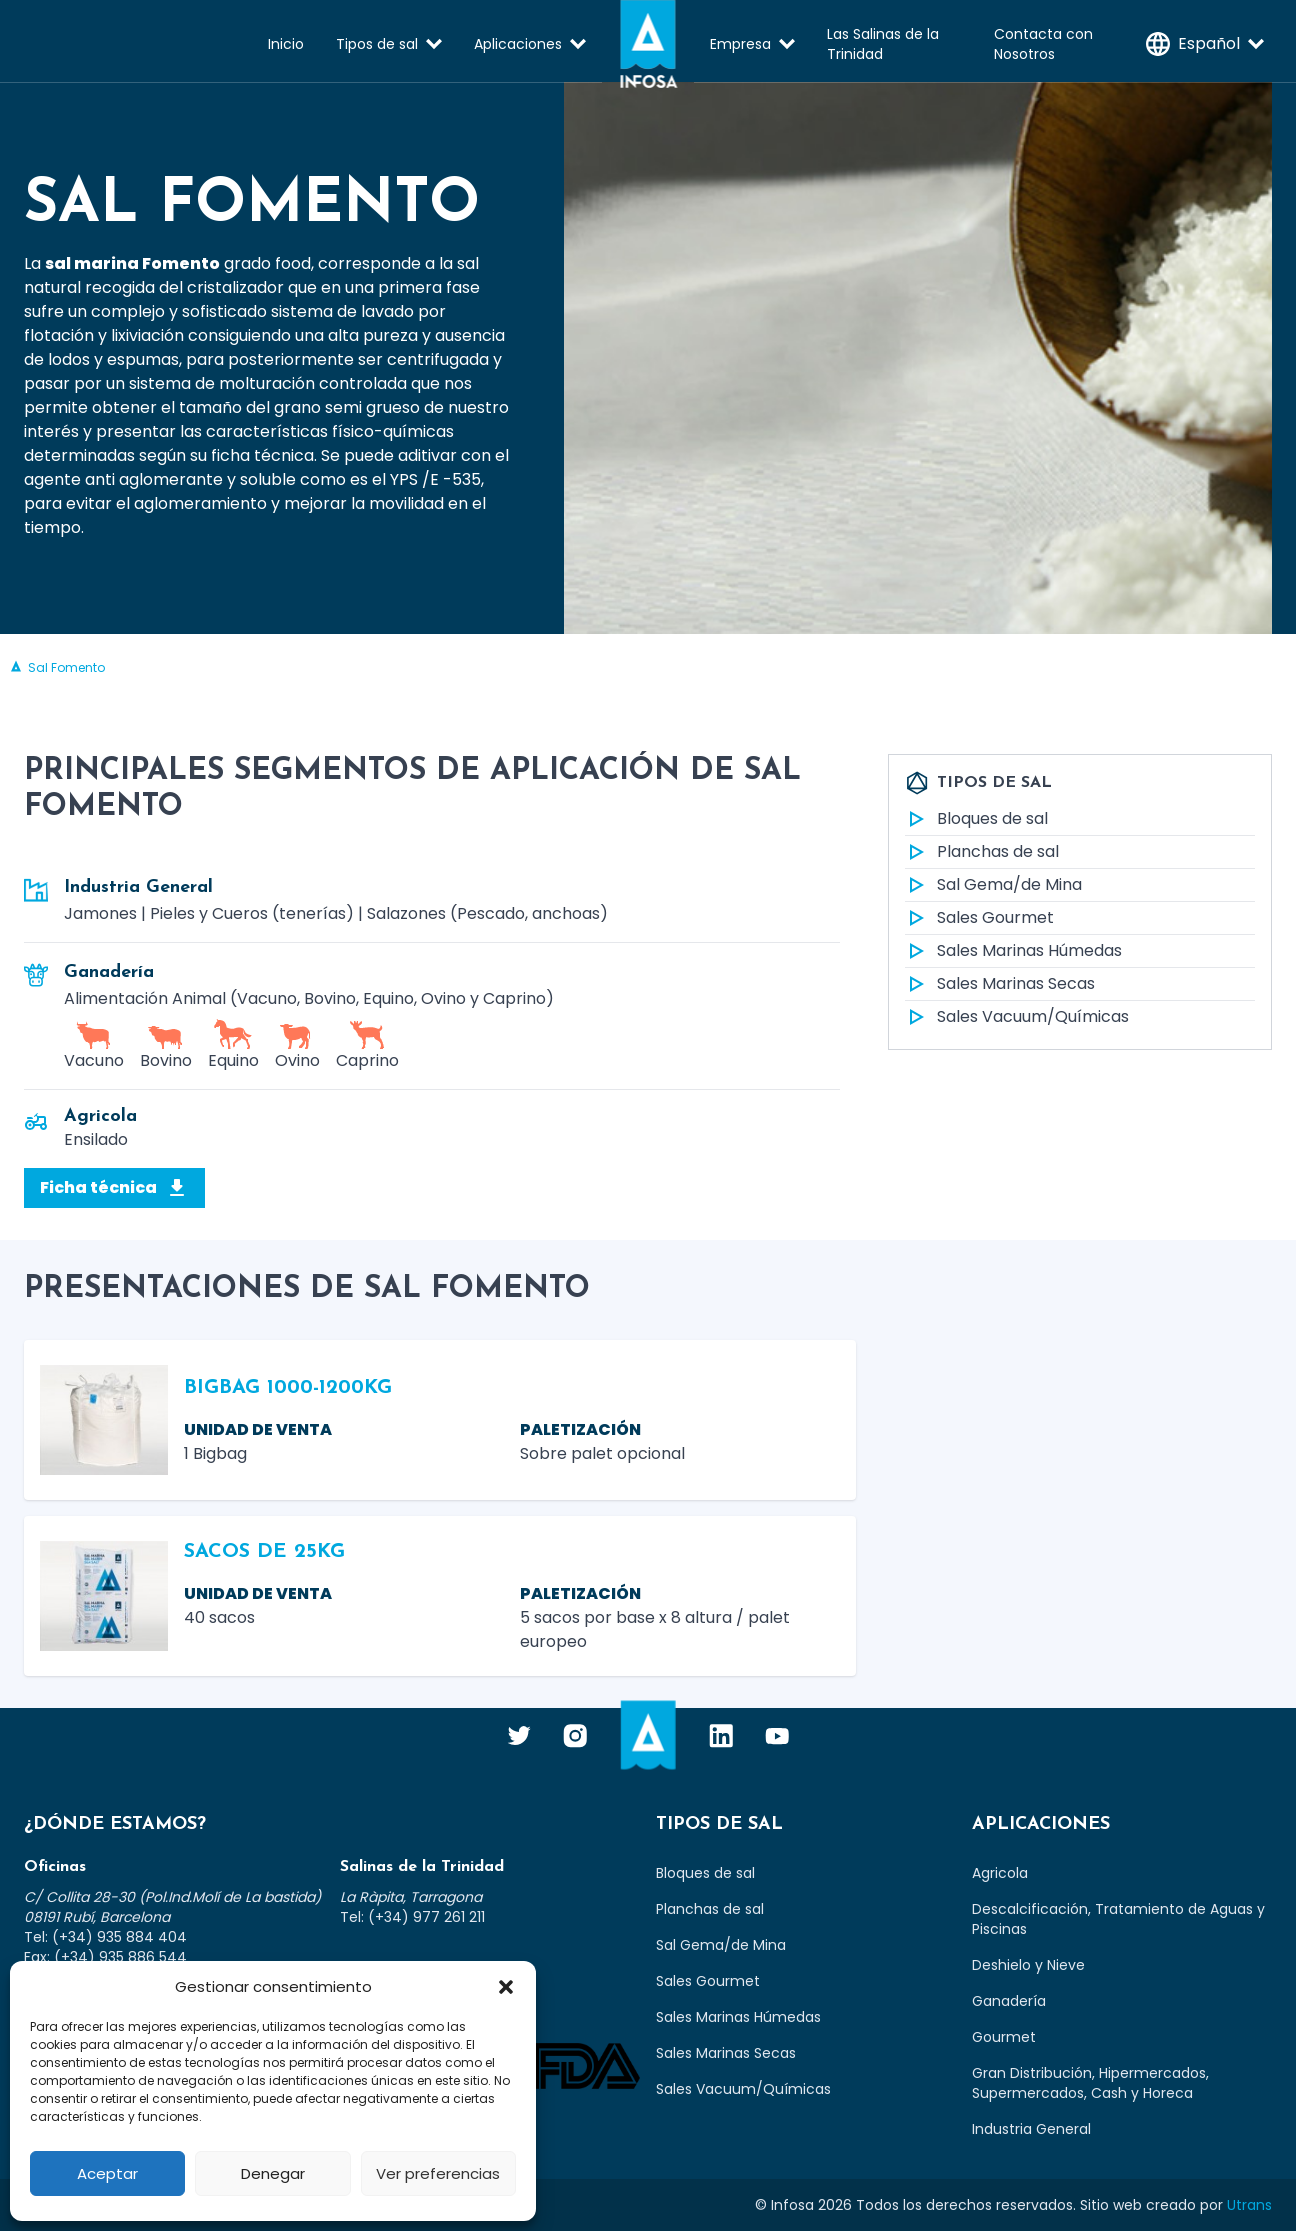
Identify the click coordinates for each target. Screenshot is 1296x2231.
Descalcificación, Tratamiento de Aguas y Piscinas (1118, 1919)
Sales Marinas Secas (1000, 984)
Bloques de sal (976, 819)
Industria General (1031, 2129)
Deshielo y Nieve (1028, 1965)
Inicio (286, 44)
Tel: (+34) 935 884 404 (105, 1937)
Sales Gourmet (979, 918)
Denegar (273, 2173)
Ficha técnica (114, 1188)
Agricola (1000, 1873)
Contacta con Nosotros (1043, 44)
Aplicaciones (518, 44)
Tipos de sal (377, 44)
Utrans (1249, 2205)
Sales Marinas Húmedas (1013, 951)
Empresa (740, 44)
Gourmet (1004, 2037)
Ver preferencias (438, 2173)
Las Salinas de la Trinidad (883, 44)
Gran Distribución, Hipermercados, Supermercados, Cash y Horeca (1090, 2083)
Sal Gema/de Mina (993, 885)
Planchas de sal (982, 852)
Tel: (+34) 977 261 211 (412, 1917)
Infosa (648, 44)
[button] (506, 1987)
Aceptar (107, 2173)
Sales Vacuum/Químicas (1017, 1017)
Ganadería (1009, 2001)
